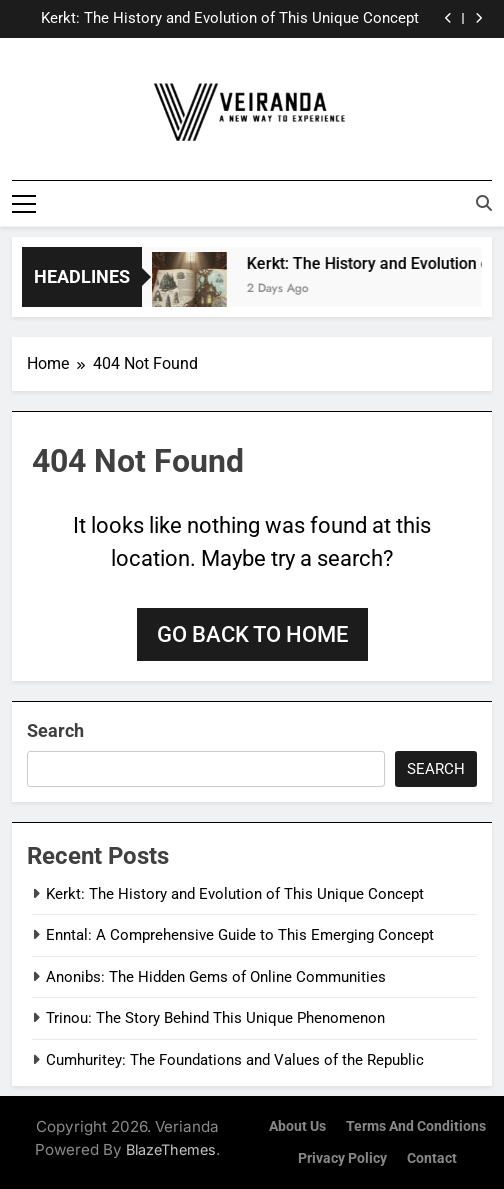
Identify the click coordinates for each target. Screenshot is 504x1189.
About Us (297, 1126)
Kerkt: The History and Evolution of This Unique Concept (230, 19)
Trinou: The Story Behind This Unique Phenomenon (215, 1018)
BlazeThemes (171, 1148)
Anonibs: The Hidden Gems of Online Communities (216, 976)
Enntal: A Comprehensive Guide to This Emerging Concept (240, 935)
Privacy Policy (342, 1157)
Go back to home (252, 633)
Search (55, 729)
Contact (432, 1157)
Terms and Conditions (416, 1126)
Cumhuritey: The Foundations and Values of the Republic (235, 1059)
